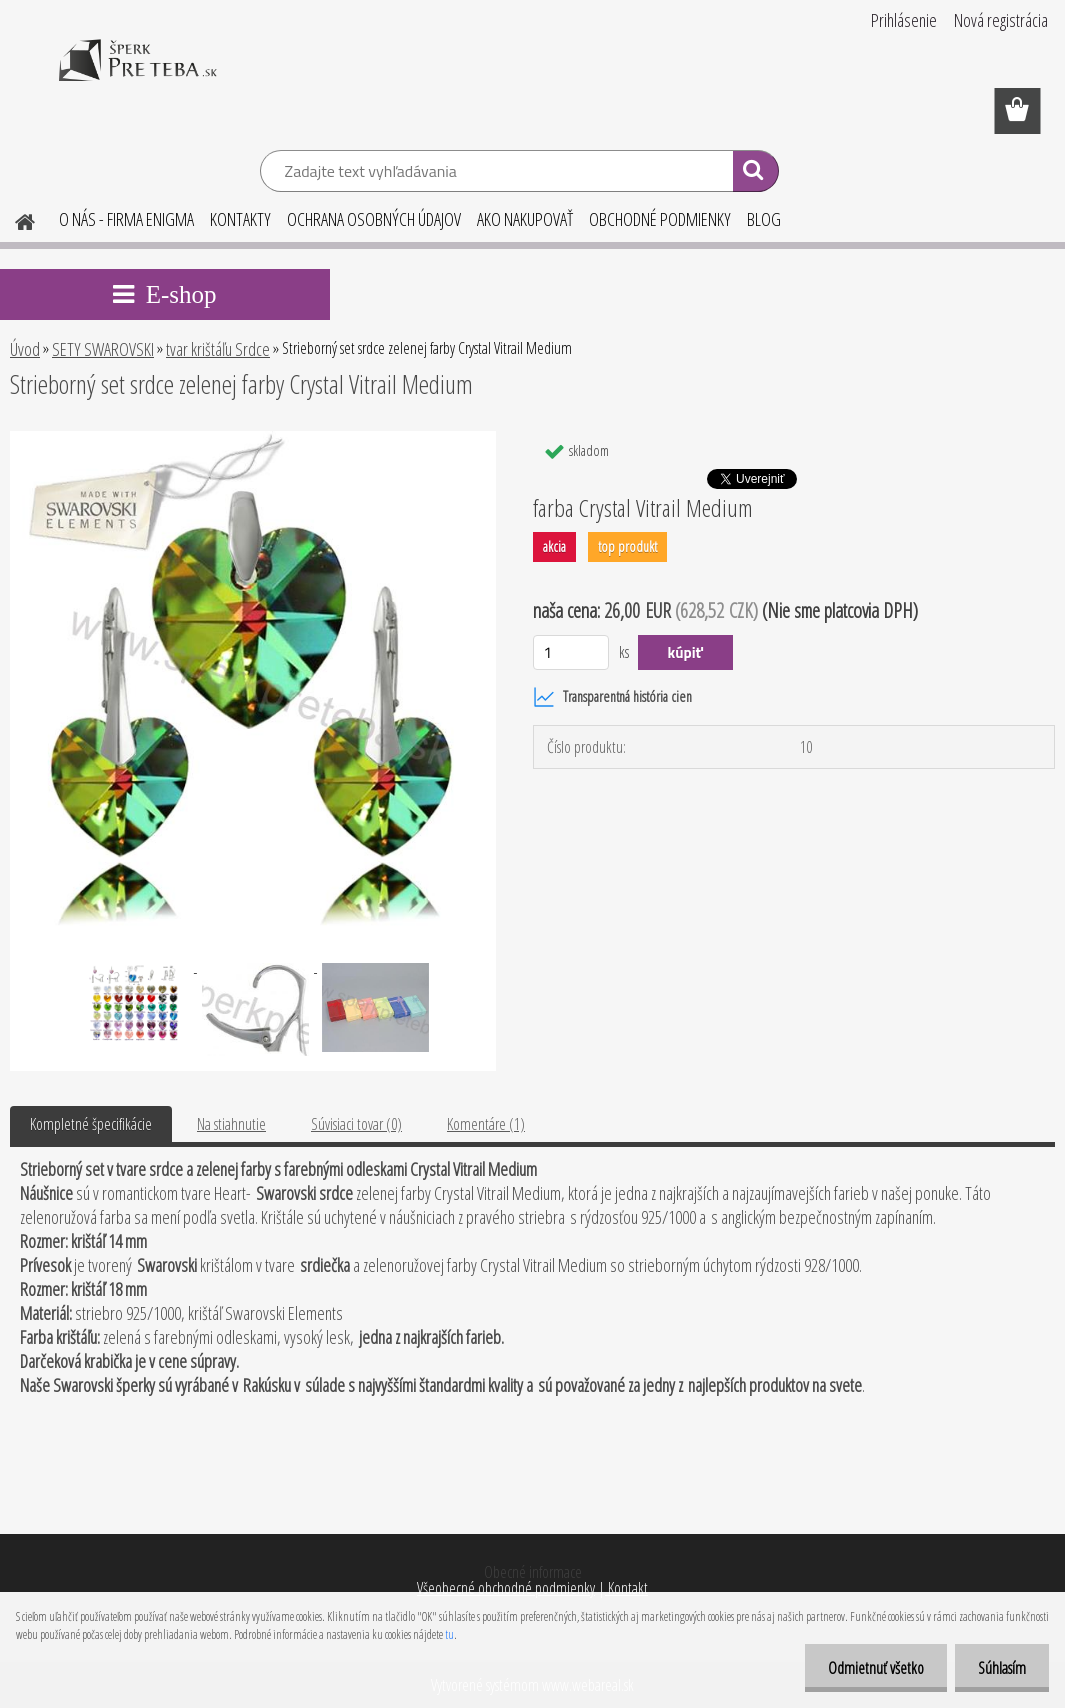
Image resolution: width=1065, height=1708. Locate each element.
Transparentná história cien (612, 697)
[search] (755, 174)
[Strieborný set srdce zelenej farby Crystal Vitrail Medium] (253, 439)
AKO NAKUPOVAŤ (525, 219)
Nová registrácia (1001, 20)
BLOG (764, 219)
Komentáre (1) (486, 1124)
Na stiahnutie (231, 1124)
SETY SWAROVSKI (103, 349)
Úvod (25, 349)
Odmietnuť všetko (870, 1668)
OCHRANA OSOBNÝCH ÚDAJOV (374, 219)
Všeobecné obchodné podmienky (506, 1588)
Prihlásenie (904, 20)
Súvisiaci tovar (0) (356, 1124)
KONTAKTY (240, 219)
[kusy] (571, 652)
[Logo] (137, 74)
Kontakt (626, 1588)
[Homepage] (13, 219)
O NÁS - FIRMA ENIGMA (126, 219)
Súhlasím (1000, 1668)
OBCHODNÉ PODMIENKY (660, 219)
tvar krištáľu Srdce (218, 349)
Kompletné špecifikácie (91, 1124)
